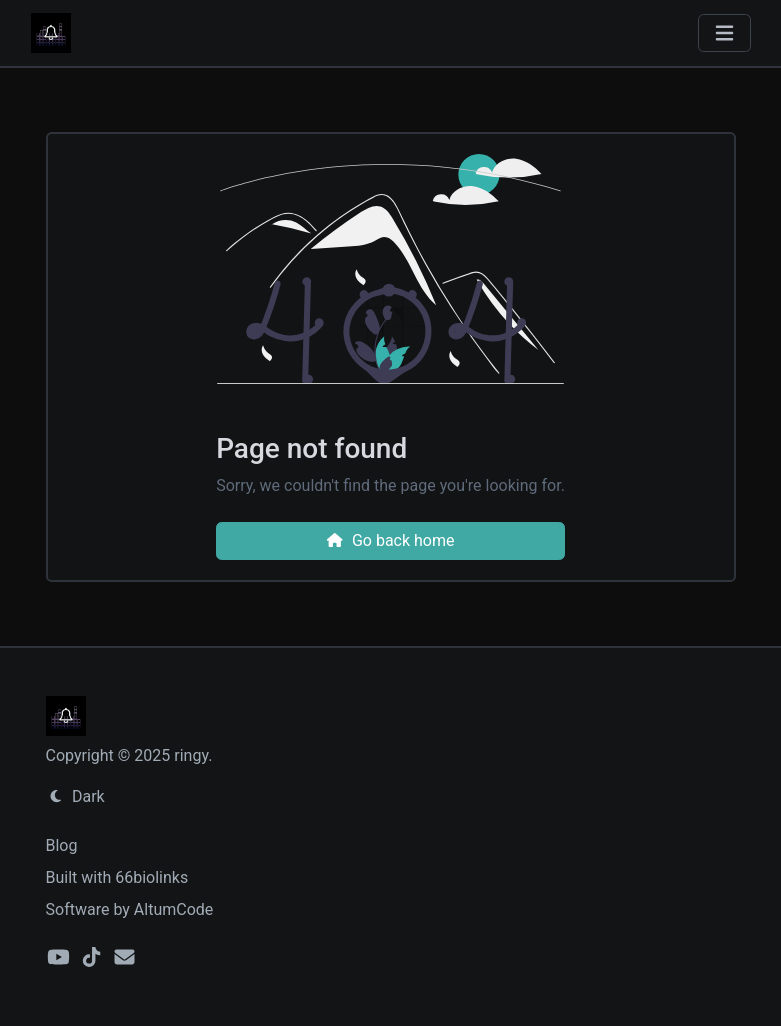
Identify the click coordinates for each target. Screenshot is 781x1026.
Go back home (390, 540)
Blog (62, 845)
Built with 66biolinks (117, 877)
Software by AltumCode (130, 909)
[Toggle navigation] (724, 33)
